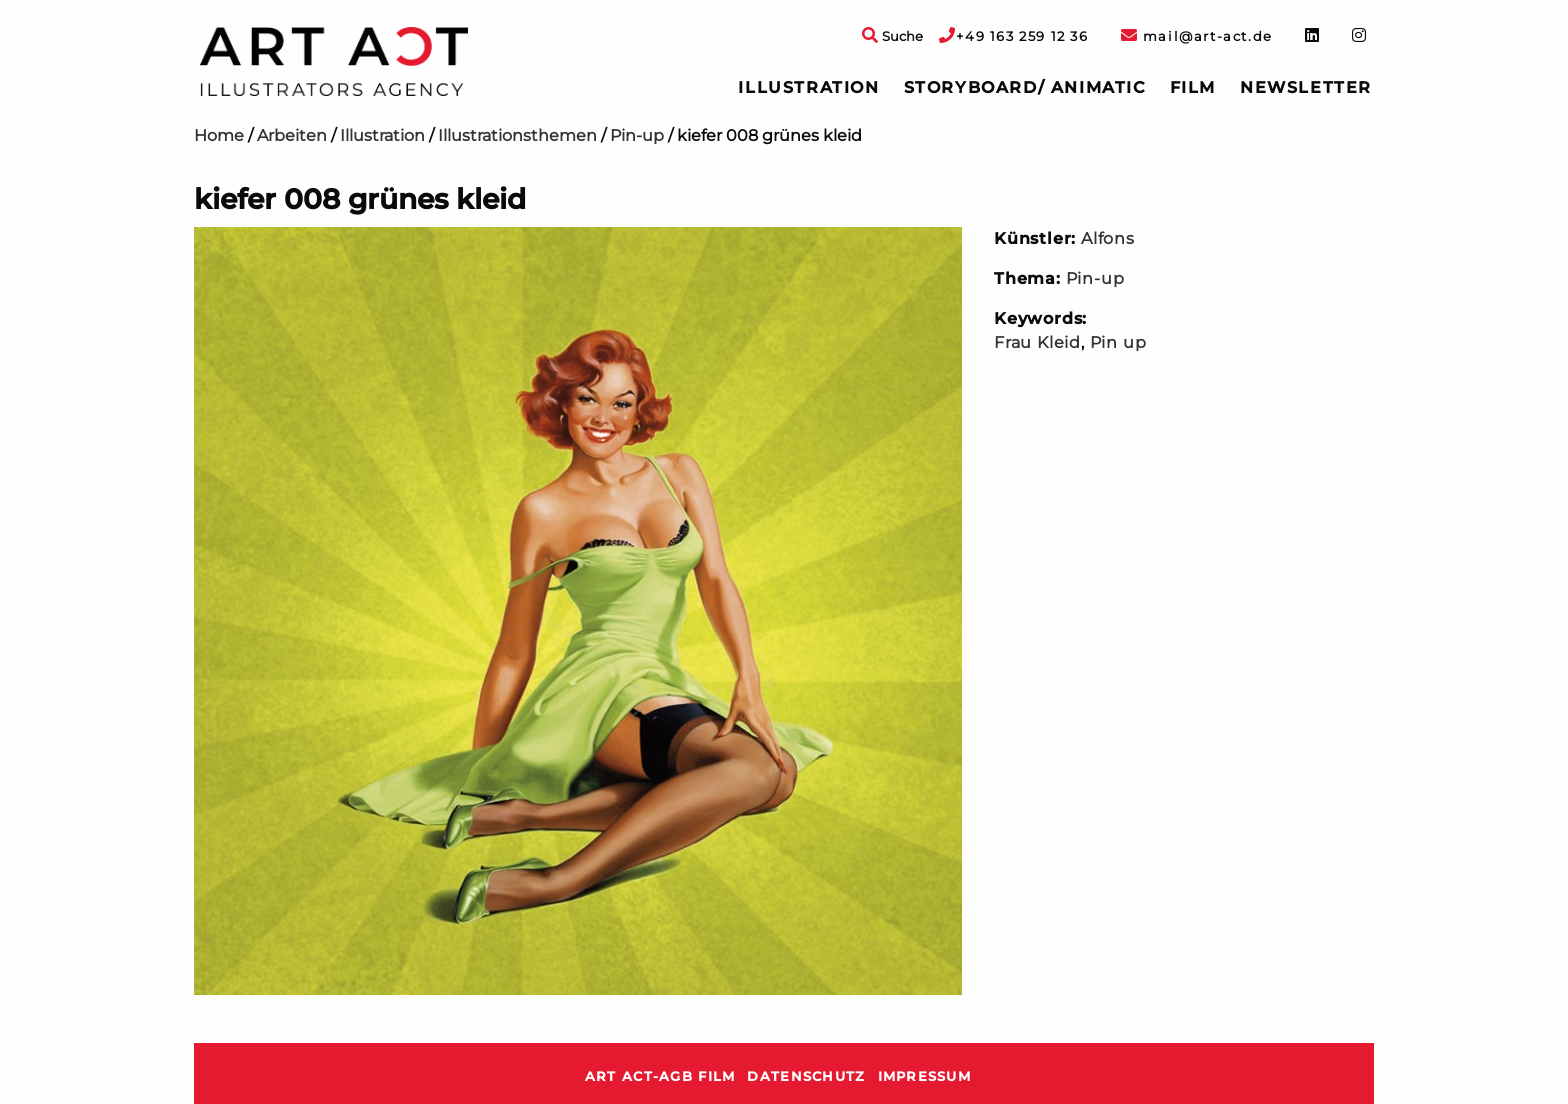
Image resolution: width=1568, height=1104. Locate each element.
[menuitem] (808, 88)
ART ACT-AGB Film (660, 1076)
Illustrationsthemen (517, 135)
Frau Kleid (1037, 342)
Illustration (808, 87)
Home (219, 135)
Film (1193, 87)
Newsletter (1306, 87)
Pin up (1118, 342)
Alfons (1108, 238)
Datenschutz (806, 1076)
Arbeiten (292, 135)
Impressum (925, 1076)
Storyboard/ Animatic (1025, 87)
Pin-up (637, 135)
